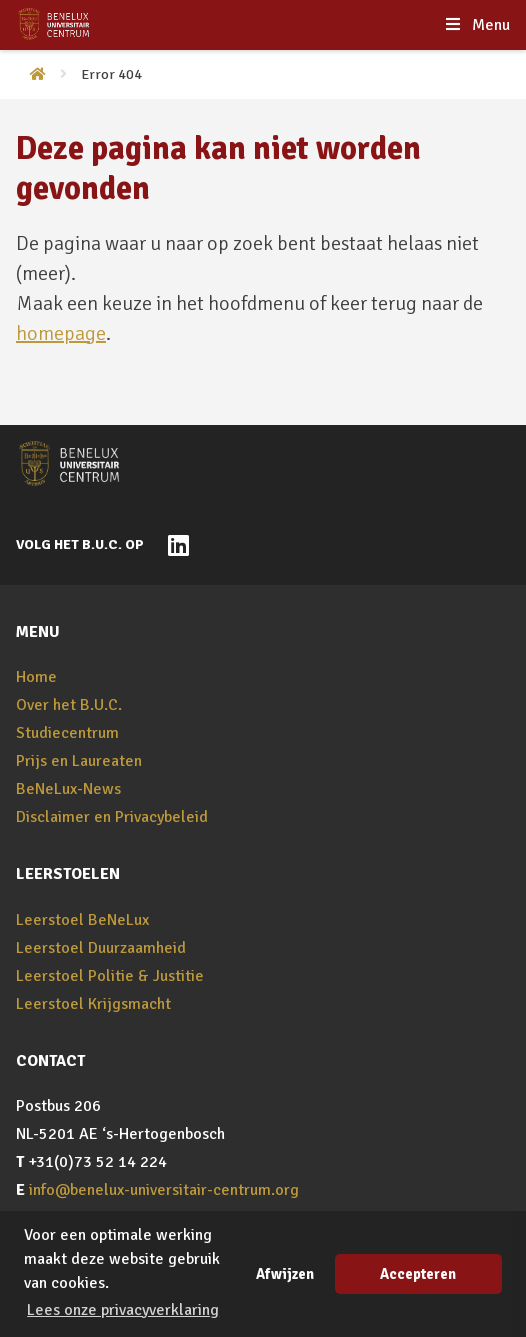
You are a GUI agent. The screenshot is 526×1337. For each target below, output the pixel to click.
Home (36, 677)
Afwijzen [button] (285, 1274)
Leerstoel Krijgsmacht (93, 1004)
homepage (61, 333)
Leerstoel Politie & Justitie (110, 976)
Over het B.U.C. (69, 705)
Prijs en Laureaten (79, 761)
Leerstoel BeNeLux (82, 920)
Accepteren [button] (418, 1274)
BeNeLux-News (68, 789)
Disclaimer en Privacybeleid (112, 817)
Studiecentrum (67, 733)
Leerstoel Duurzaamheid (101, 948)
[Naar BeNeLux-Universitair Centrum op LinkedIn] (173, 544)
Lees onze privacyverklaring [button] (123, 1310)
